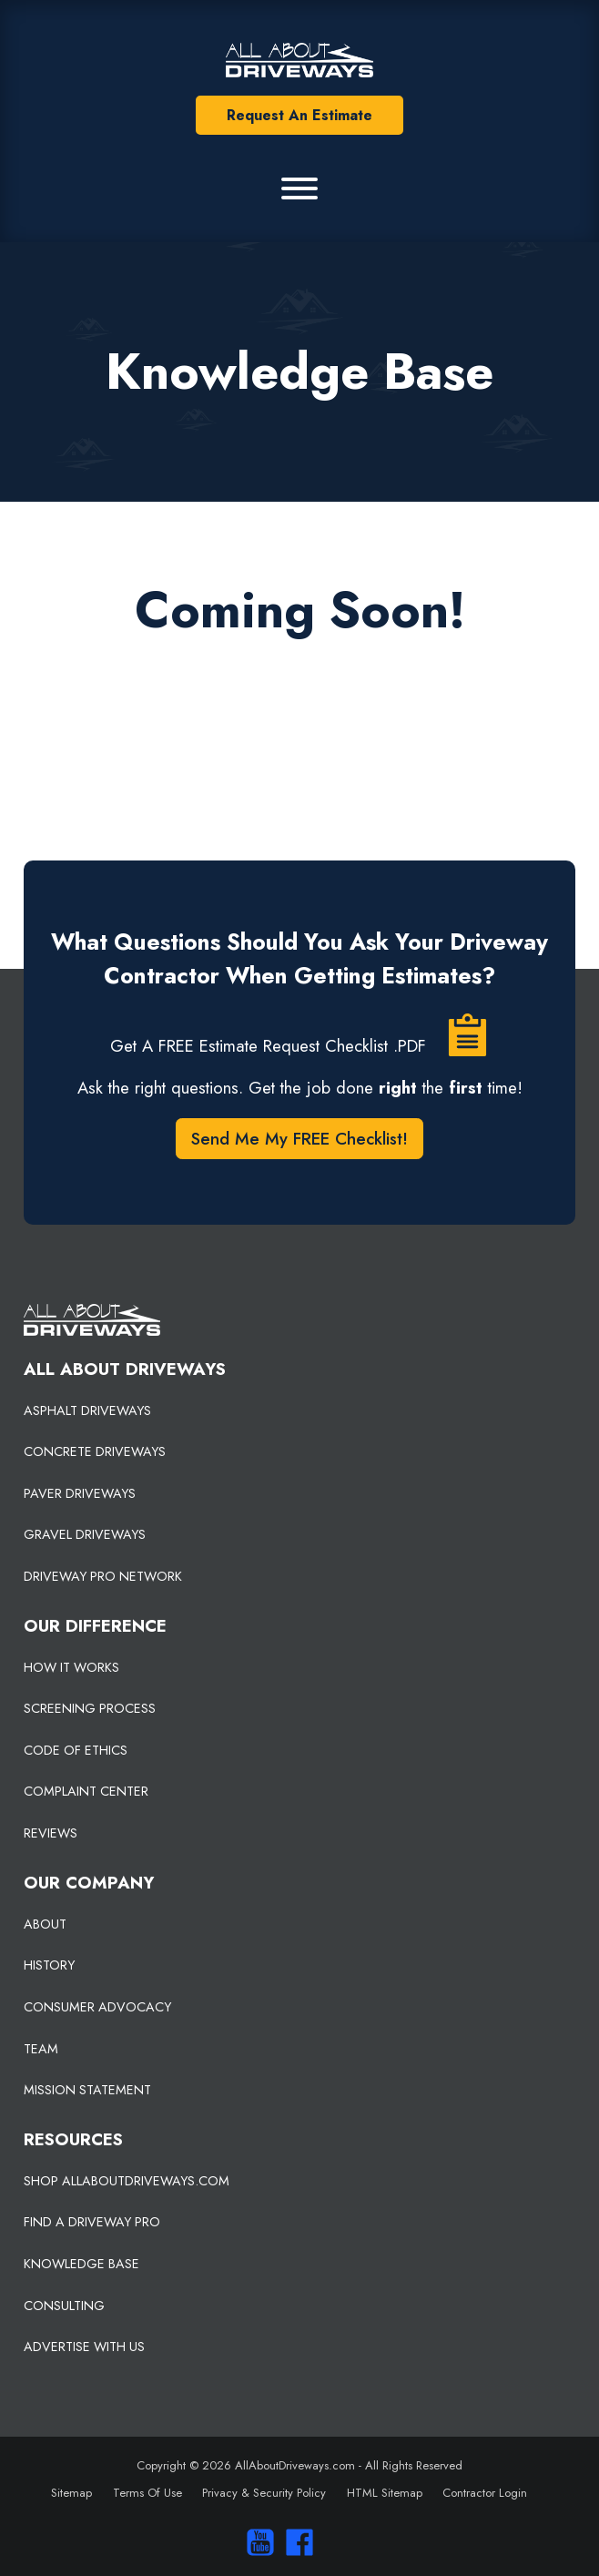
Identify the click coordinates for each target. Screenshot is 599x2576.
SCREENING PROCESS (90, 1708)
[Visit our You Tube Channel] (256, 2542)
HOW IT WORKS (71, 1667)
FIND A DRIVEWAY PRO (92, 2222)
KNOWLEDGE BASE (81, 2264)
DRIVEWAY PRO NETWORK (103, 1576)
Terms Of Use (147, 2492)
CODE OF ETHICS (75, 1750)
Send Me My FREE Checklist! (299, 1138)
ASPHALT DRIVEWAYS (87, 1410)
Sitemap (71, 2492)
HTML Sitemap (384, 2492)
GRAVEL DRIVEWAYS (85, 1534)
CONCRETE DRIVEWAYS (95, 1451)
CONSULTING (64, 2305)
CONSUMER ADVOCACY (97, 2007)
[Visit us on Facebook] (295, 2542)
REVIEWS (50, 1833)
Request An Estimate (299, 115)
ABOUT (45, 1924)
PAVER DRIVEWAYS (80, 1493)
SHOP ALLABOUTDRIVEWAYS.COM (126, 2181)
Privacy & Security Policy (264, 2492)
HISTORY (49, 1965)
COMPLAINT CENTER (86, 1791)
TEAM (41, 2049)
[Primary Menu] (299, 188)
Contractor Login (484, 2492)
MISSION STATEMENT (87, 2090)
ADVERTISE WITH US (84, 2346)
